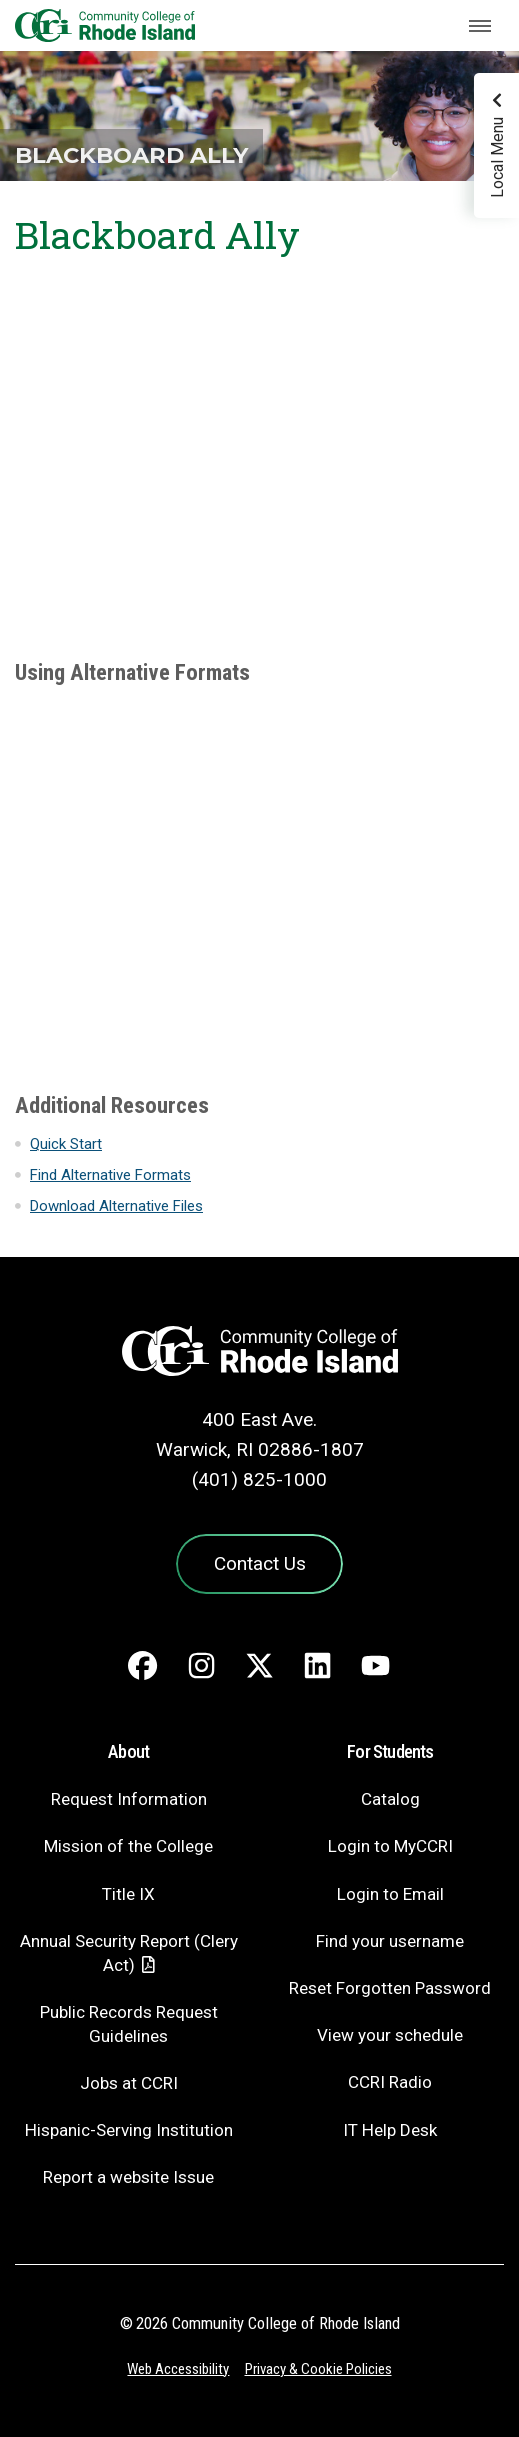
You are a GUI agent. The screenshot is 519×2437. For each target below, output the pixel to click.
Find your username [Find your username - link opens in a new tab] (390, 1941)
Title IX (128, 1894)
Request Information (129, 1799)
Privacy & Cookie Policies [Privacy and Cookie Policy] (318, 2369)
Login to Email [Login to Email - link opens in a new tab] (390, 1894)
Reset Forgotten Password (390, 1988)
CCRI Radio (390, 2082)
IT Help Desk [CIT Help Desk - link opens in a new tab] (390, 2130)
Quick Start (66, 1144)
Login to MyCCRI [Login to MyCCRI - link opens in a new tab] (390, 1846)
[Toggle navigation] (480, 26)
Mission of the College (128, 1846)
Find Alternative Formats (110, 1175)
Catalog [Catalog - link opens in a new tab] (390, 1799)
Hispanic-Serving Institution (129, 2130)
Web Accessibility (178, 2369)
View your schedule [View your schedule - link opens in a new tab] (390, 2035)
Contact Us (260, 1563)
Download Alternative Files (116, 1206)
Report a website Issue (128, 2177)
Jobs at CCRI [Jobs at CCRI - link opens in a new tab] (129, 2083)
